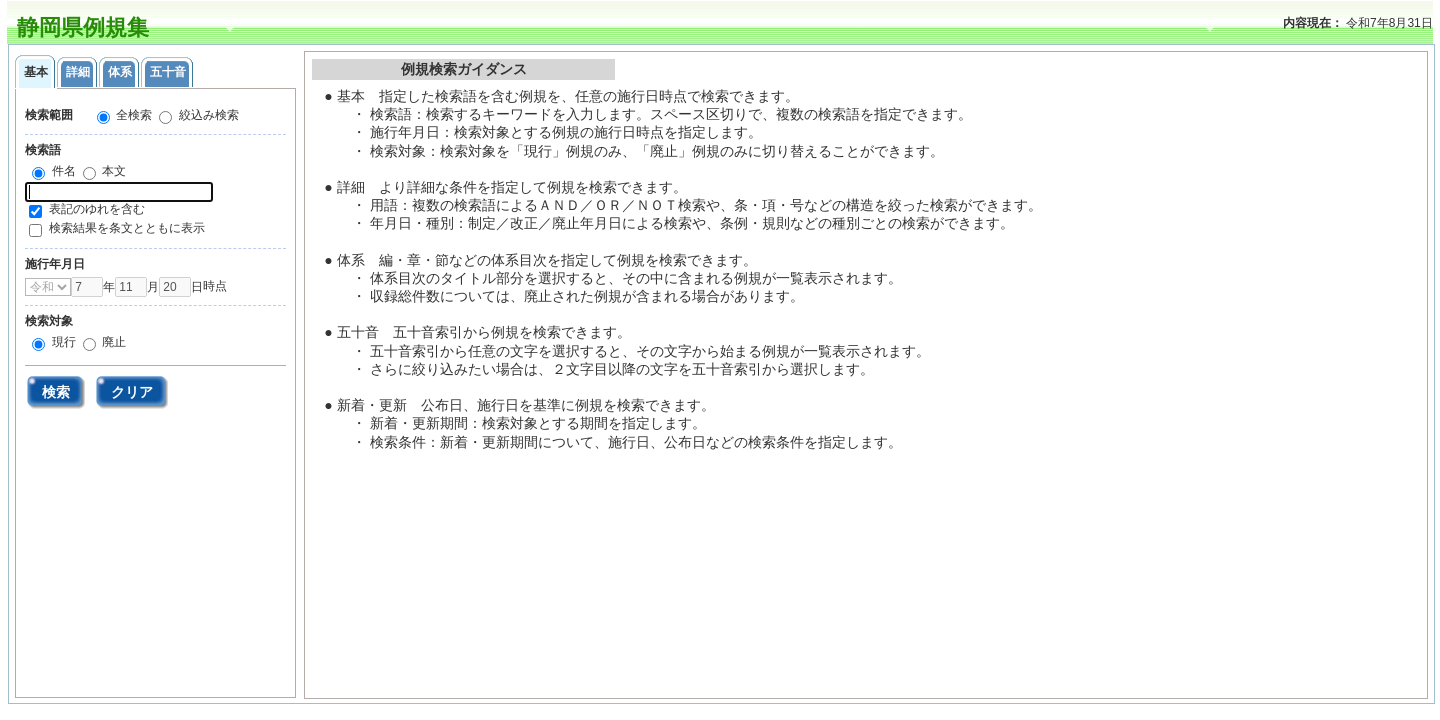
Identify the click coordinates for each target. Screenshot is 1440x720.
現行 (61, 342)
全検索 (132, 115)
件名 (61, 171)
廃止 (112, 342)
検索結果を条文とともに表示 (127, 228)
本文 (112, 171)
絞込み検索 (206, 115)
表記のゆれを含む (97, 209)
